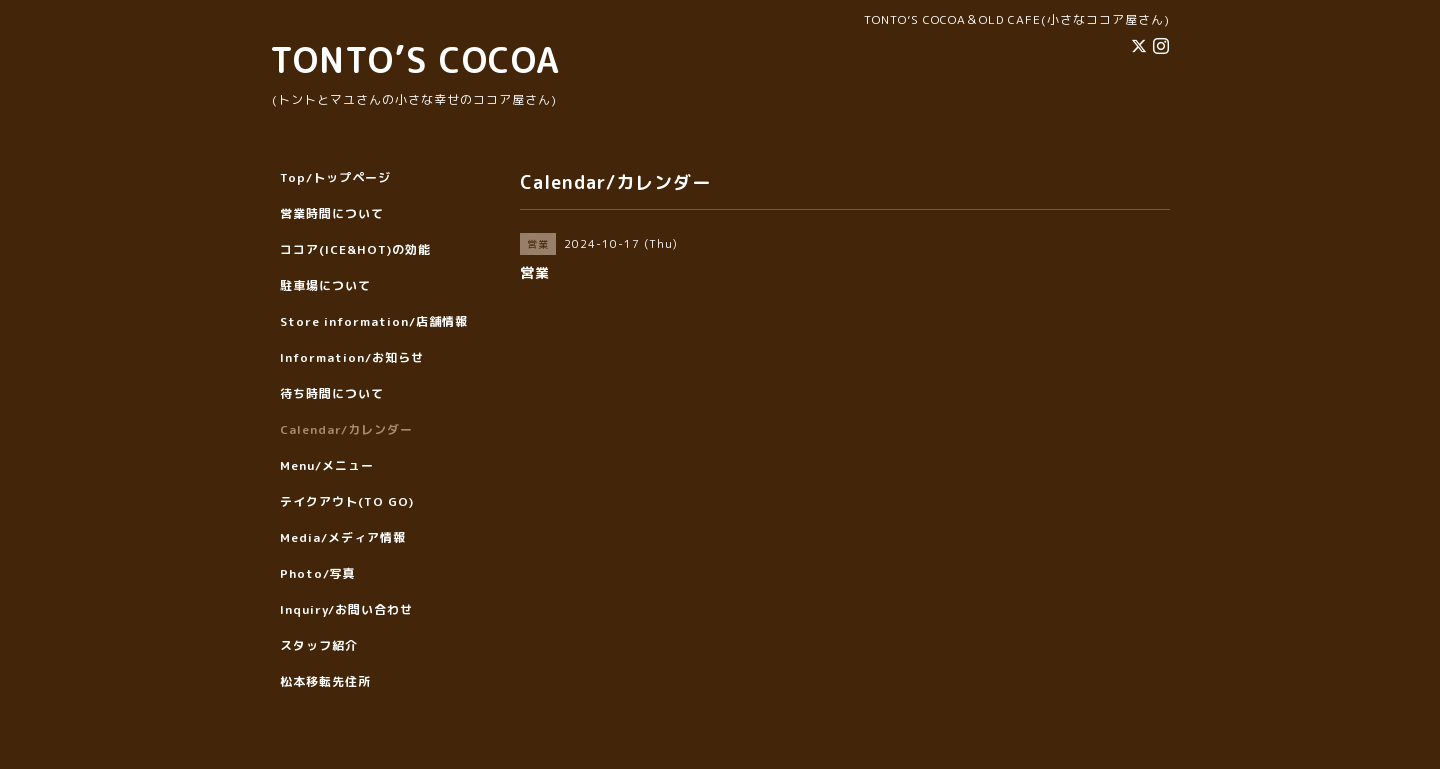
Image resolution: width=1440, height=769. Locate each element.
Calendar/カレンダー (346, 429)
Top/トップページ (335, 177)
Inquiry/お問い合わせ (346, 609)
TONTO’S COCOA (415, 59)
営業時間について (332, 213)
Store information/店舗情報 (374, 321)
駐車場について (325, 285)
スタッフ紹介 (319, 645)
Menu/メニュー (327, 465)
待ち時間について (332, 393)
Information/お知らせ (352, 357)
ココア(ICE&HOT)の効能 (355, 249)
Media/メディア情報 (343, 537)
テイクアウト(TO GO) (347, 501)
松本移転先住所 (325, 681)
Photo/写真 (318, 573)
